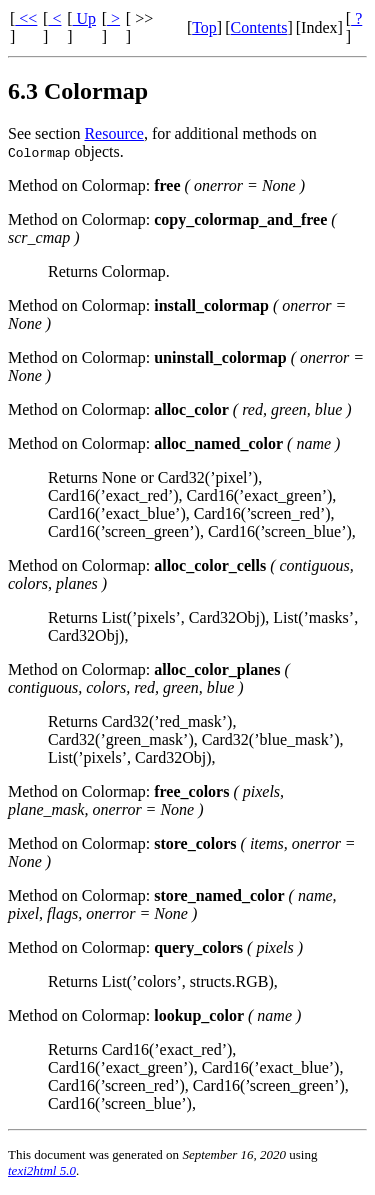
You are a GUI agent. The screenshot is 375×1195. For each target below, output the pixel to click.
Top (204, 27)
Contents (259, 27)
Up (84, 18)
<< (26, 18)
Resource (114, 133)
